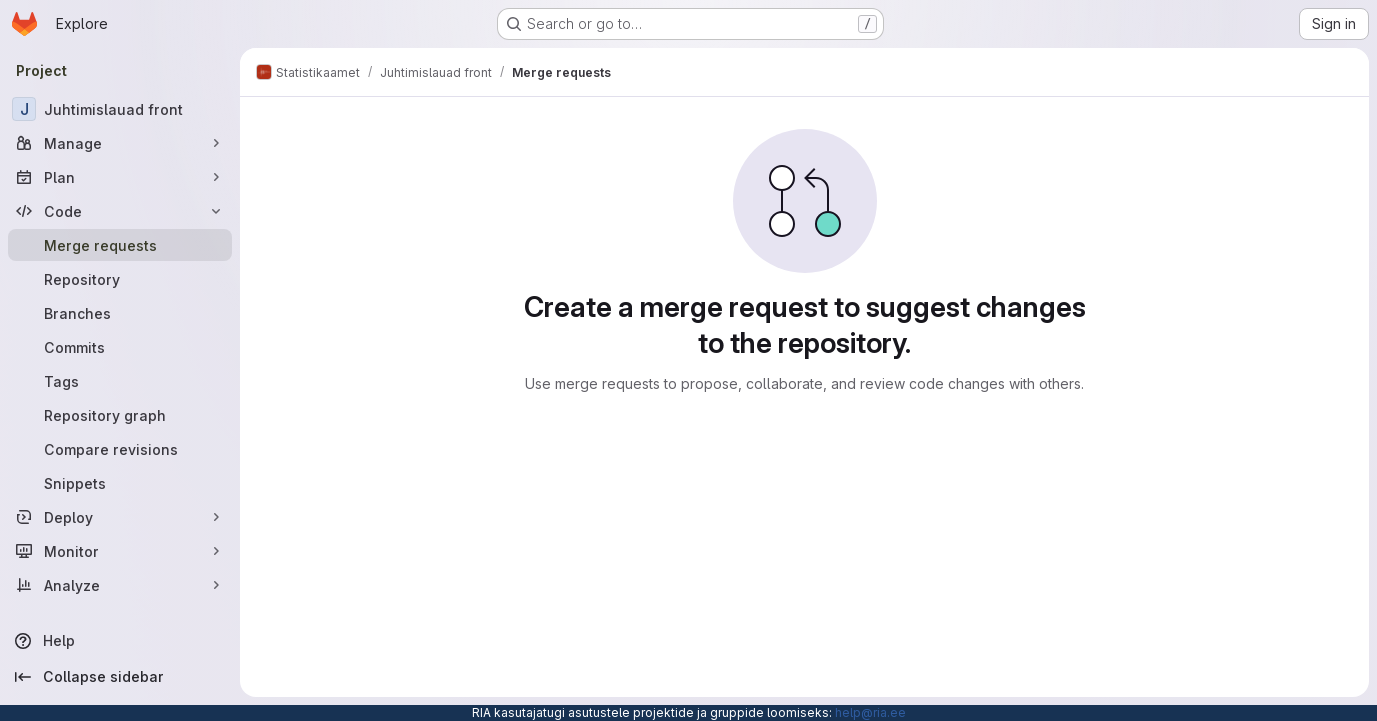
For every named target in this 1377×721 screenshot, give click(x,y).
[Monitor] (120, 551)
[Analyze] (120, 585)
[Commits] (120, 347)
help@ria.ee (870, 712)
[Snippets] (120, 483)
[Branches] (120, 313)
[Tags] (120, 381)
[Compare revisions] (120, 449)
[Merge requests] (120, 245)
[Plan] (120, 177)
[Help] (120, 641)
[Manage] (120, 143)
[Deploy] (120, 517)
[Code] (120, 211)
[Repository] (120, 279)
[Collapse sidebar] (120, 677)
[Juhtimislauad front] (120, 109)
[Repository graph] (120, 415)
